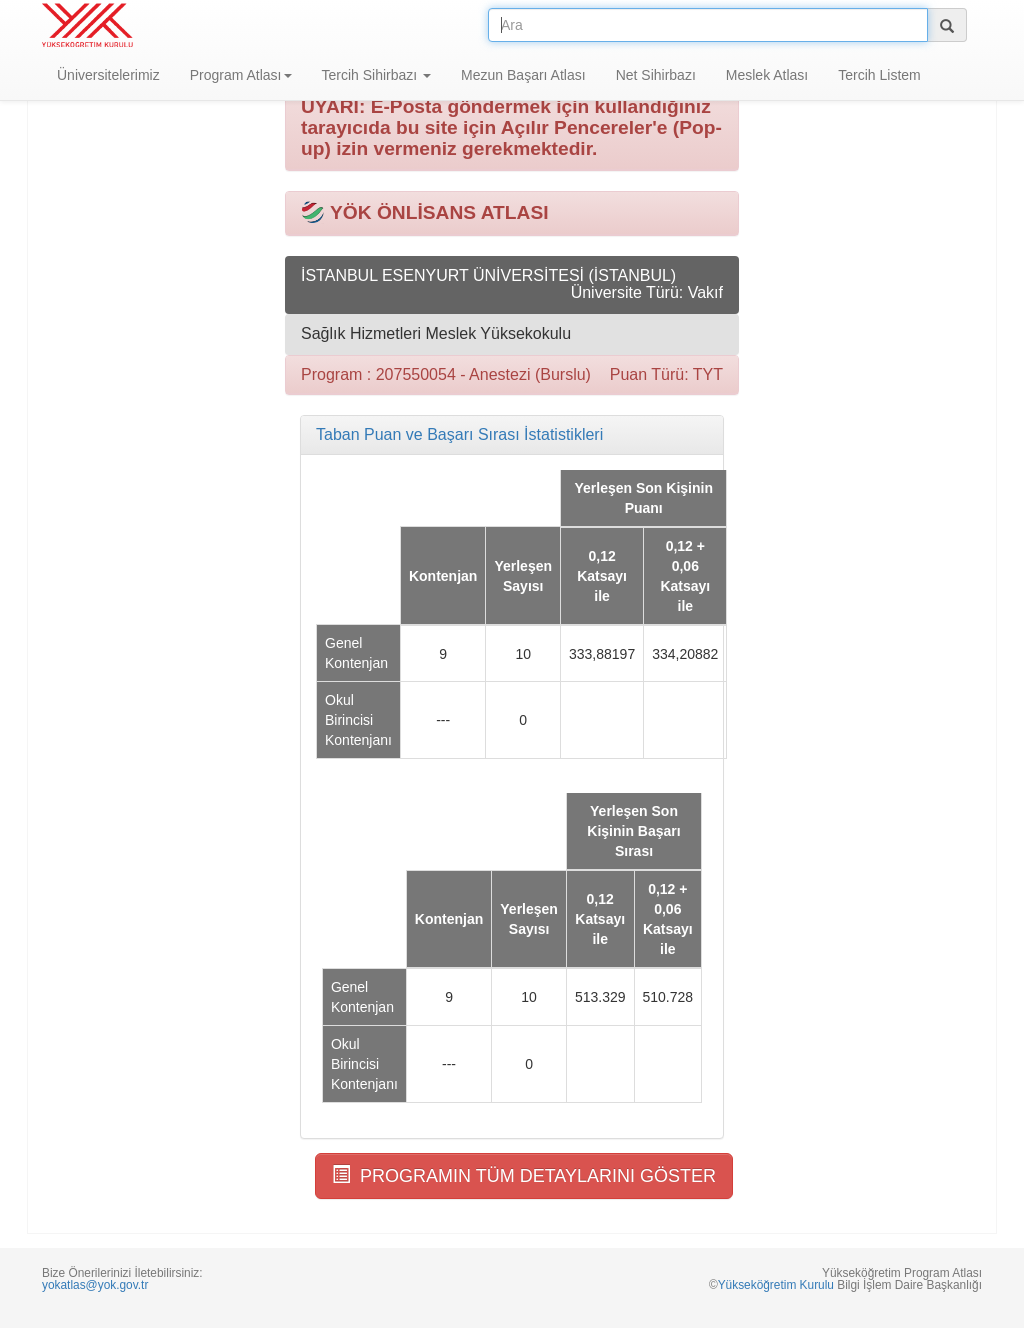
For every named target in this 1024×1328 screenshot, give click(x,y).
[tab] (512, 435)
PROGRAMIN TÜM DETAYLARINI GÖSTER (524, 1175)
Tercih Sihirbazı (377, 75)
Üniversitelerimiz (108, 75)
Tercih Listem (879, 75)
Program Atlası (241, 75)
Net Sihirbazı (656, 75)
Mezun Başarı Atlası (523, 75)
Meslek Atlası (767, 75)
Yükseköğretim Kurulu (776, 1285)
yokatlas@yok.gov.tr (95, 1285)
